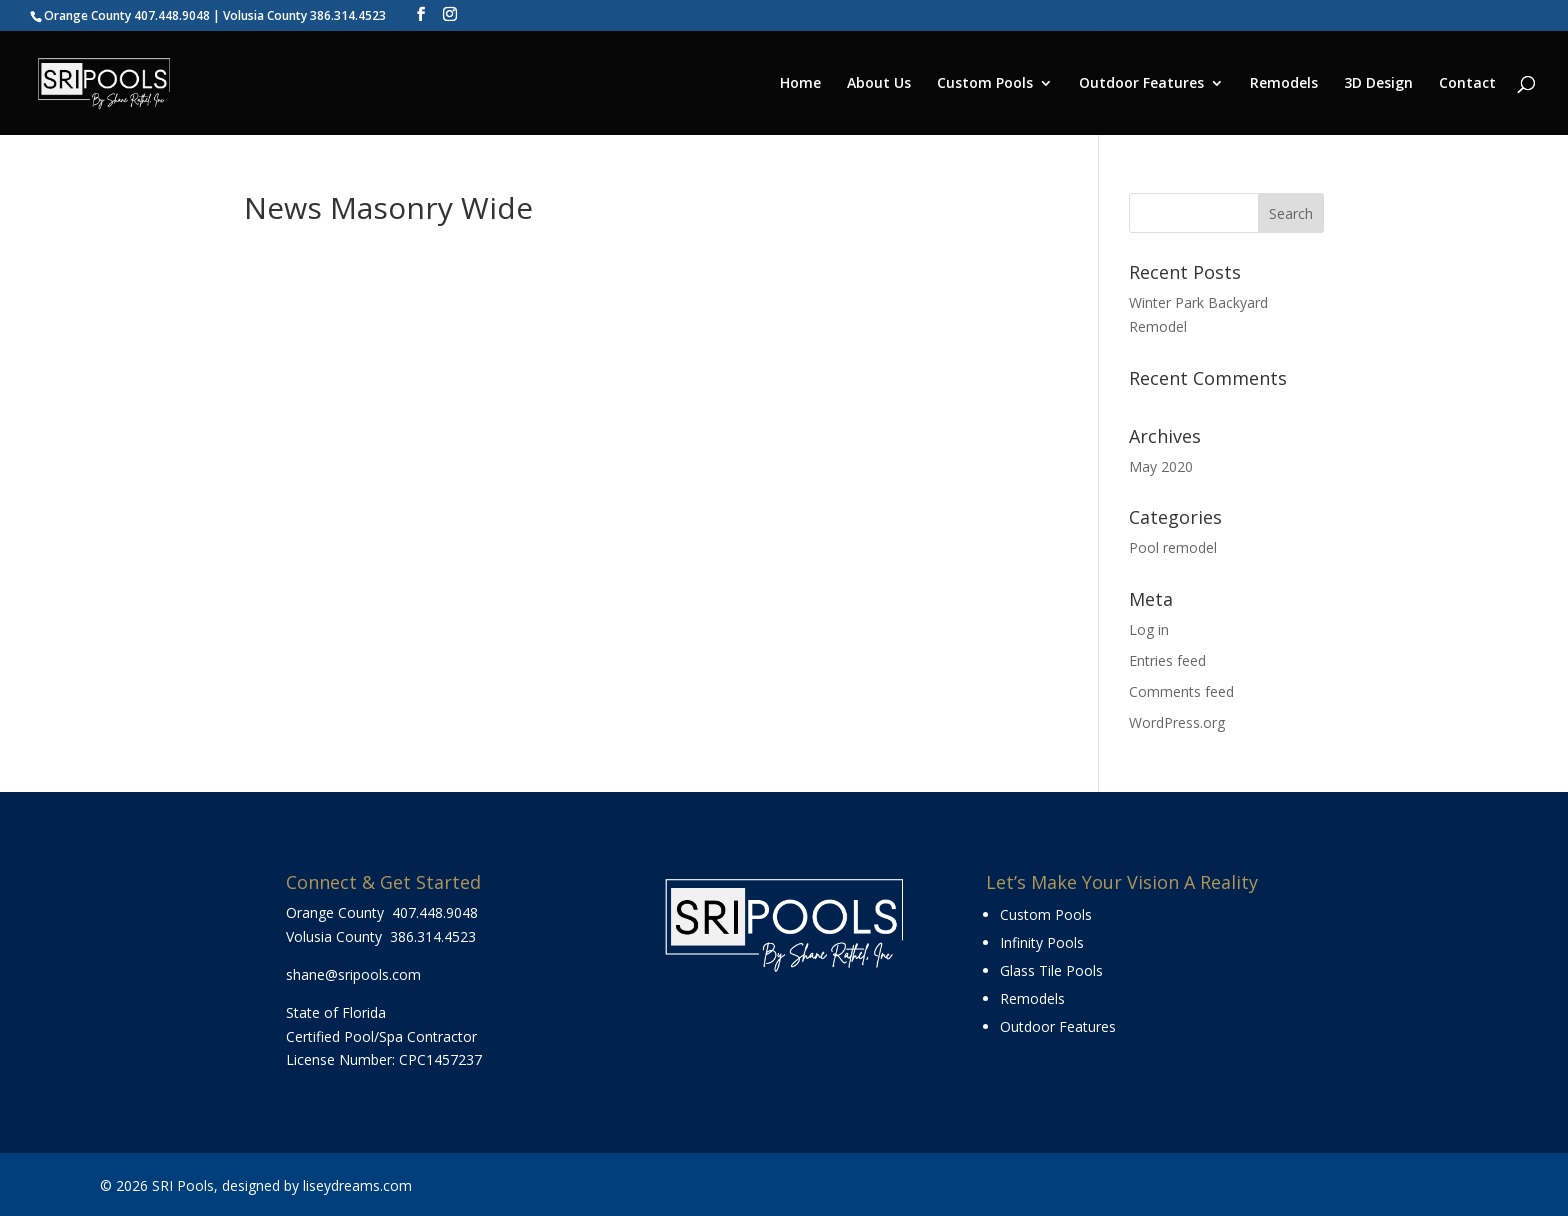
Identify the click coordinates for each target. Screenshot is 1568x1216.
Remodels (1284, 84)
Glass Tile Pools (1051, 970)
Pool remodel (1173, 547)
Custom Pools (985, 84)
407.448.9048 (435, 912)
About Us (879, 84)
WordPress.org (1177, 722)
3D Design (1378, 84)
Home (800, 84)
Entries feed (1167, 660)
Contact (1467, 84)
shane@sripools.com (353, 974)
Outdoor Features (1141, 84)
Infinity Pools (1042, 942)
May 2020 (1161, 466)
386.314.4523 (433, 936)
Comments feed (1181, 691)
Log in (1149, 629)
